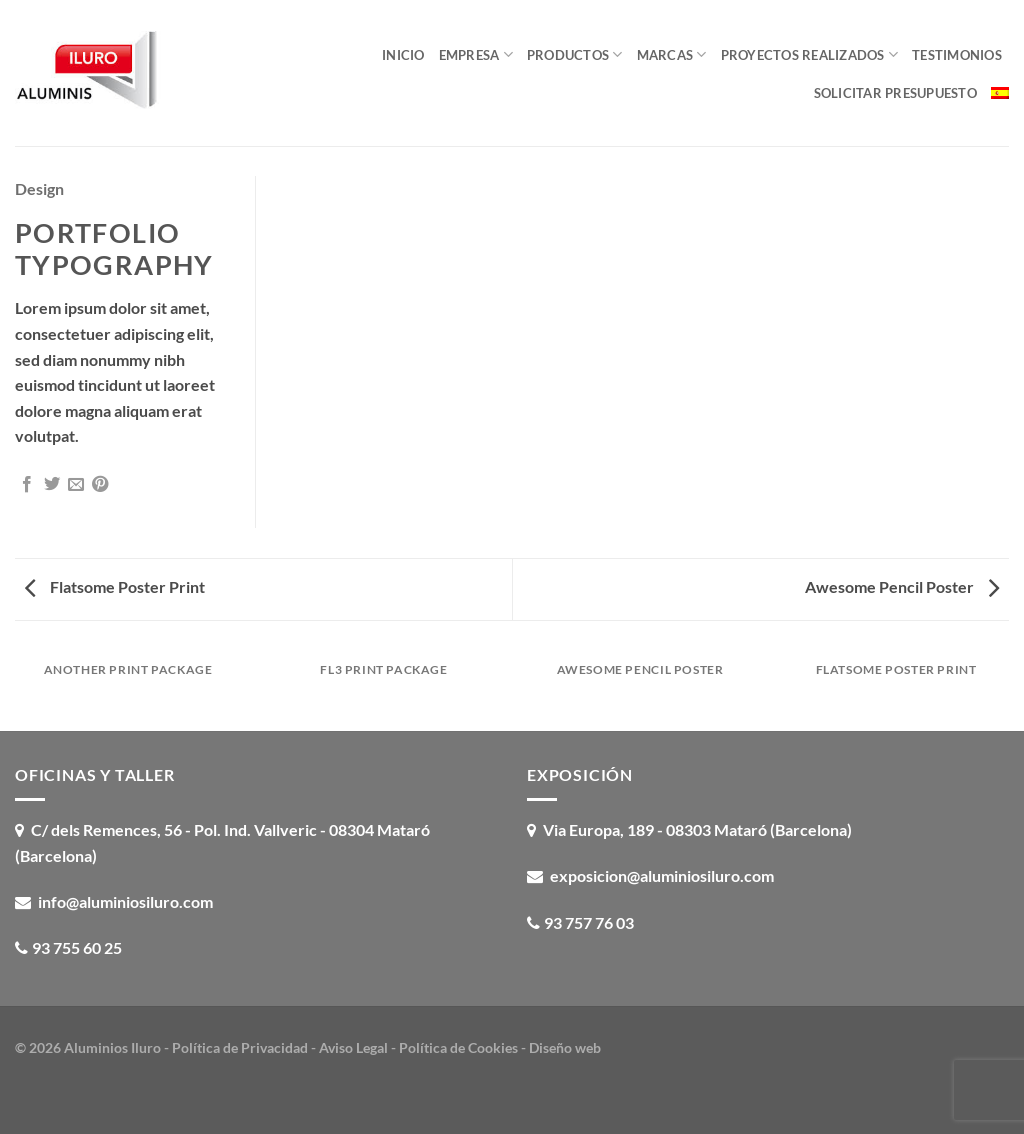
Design (39, 188)
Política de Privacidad (240, 1047)
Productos (575, 54)
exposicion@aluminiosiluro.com (662, 875)
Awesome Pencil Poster (902, 586)
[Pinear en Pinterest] (100, 485)
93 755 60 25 (77, 947)
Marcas (672, 54)
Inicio (403, 55)
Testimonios (957, 55)
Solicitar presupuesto (895, 93)
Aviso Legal (353, 1047)
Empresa (476, 54)
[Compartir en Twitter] (52, 485)
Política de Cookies (458, 1047)
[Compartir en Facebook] (27, 485)
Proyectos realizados (810, 54)
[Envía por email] (76, 485)
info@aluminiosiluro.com (125, 901)
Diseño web (565, 1047)
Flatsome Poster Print (115, 586)
